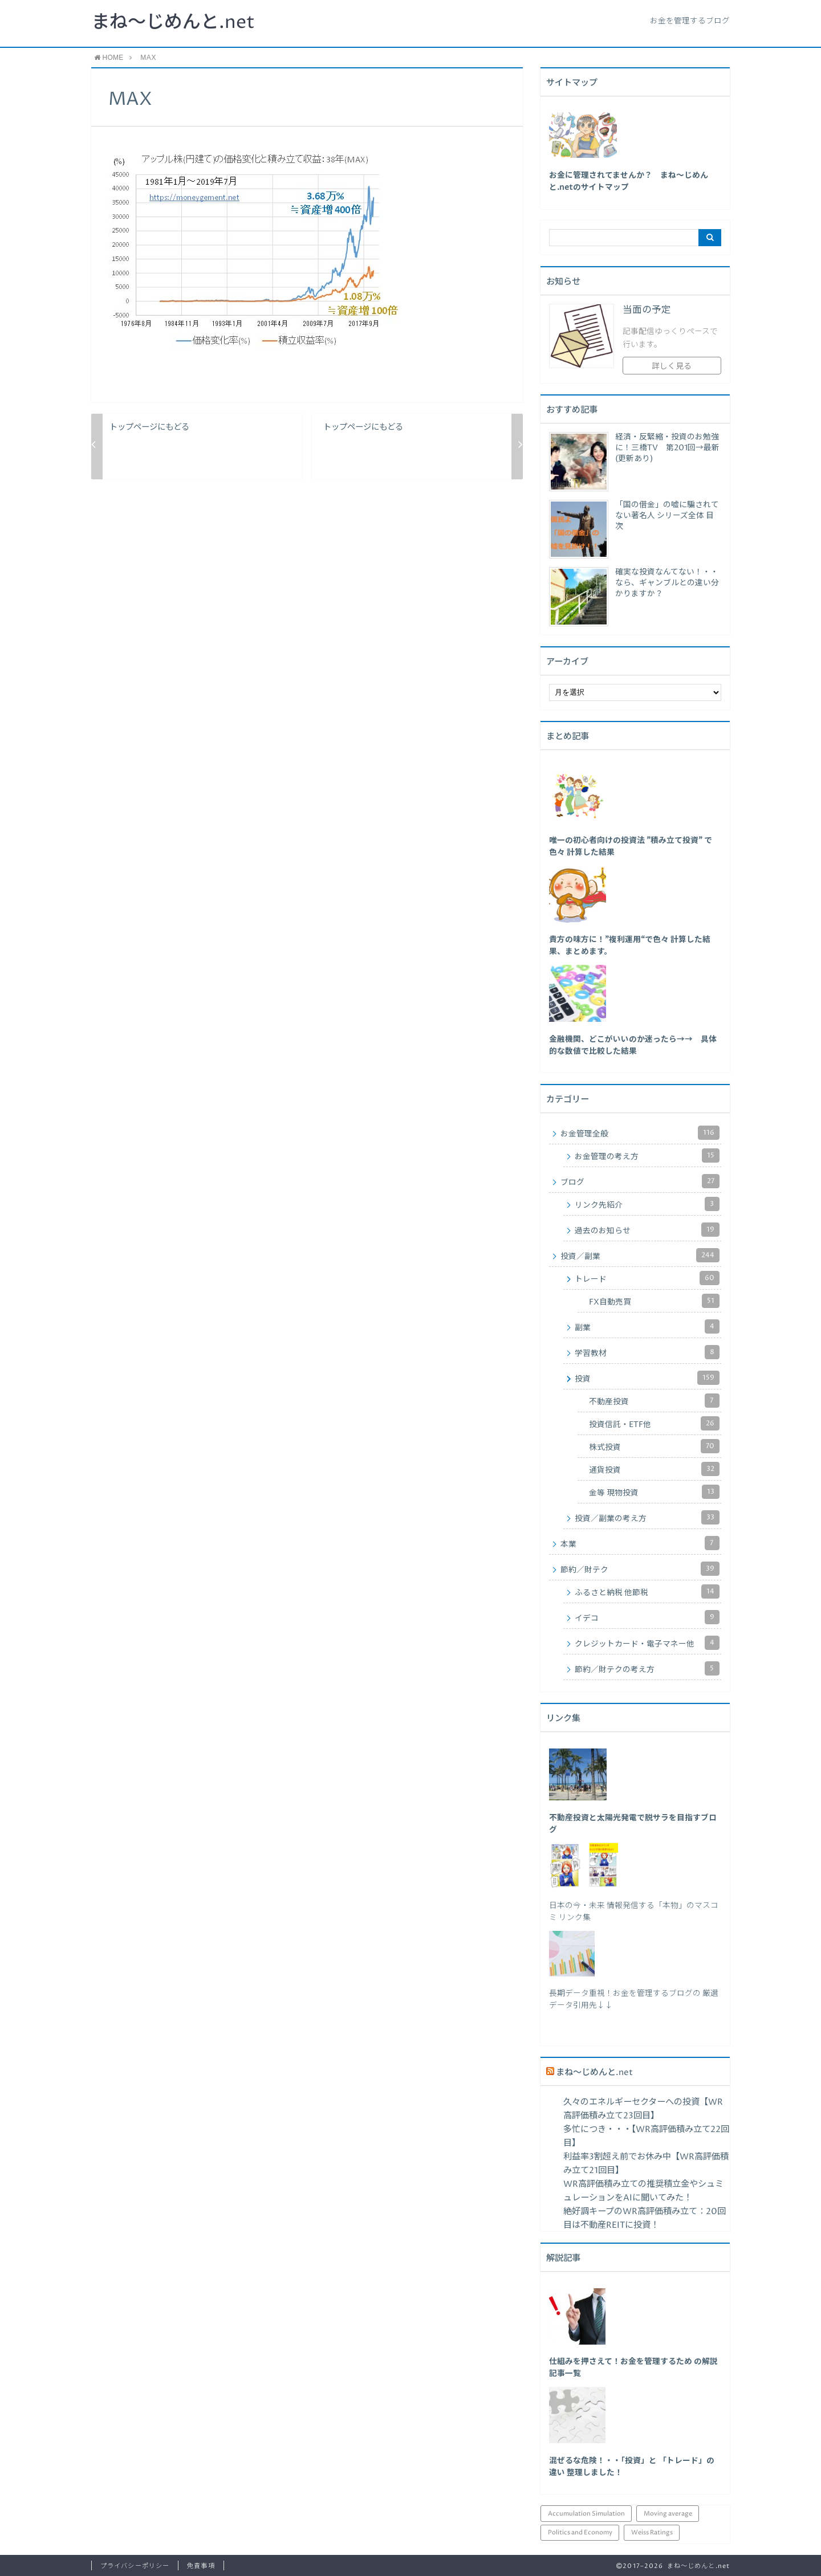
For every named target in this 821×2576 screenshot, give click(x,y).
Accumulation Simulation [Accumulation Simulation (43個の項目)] (586, 2513)
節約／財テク (640, 1569)
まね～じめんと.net (173, 22)
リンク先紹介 (647, 1204)
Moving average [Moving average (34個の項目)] (668, 2513)
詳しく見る (672, 366)
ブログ (640, 1181)
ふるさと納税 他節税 (647, 1591)
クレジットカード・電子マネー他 (647, 1643)
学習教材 (647, 1352)
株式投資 (654, 1446)
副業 (647, 1326)
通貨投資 (654, 1469)
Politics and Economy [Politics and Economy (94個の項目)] (580, 2532)
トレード (647, 1278)
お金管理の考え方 (647, 1155)
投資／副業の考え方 (647, 1517)
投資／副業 (640, 1255)
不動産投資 (654, 1400)
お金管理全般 (640, 1133)
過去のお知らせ (647, 1229)
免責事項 (200, 2566)
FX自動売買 (654, 1301)
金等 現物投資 (654, 1492)
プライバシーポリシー (134, 2566)
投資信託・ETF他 (654, 1423)
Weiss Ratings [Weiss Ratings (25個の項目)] (652, 2532)
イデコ (647, 1617)
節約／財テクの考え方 (647, 1668)
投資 (647, 1378)
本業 (640, 1543)
